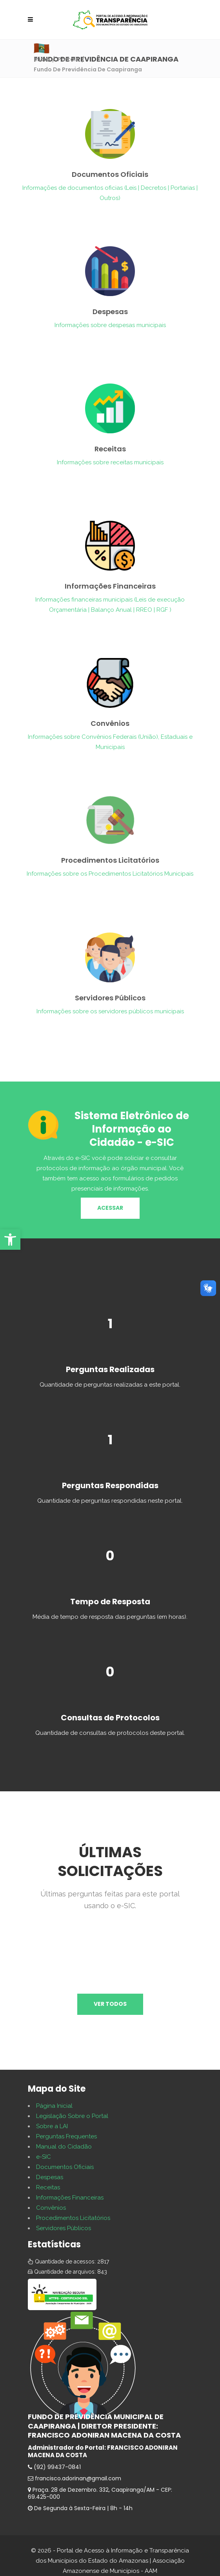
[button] (10, 1239)
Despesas (49, 2177)
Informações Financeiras (70, 2197)
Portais (68, 59)
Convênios (51, 2207)
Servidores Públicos (63, 2228)
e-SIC (43, 2156)
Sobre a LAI (52, 2126)
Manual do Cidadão (64, 2146)
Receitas (48, 2187)
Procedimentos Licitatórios (73, 2218)
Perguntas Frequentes (66, 2136)
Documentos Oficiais (65, 2167)
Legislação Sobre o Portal (72, 2116)
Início (41, 59)
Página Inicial (54, 2105)
